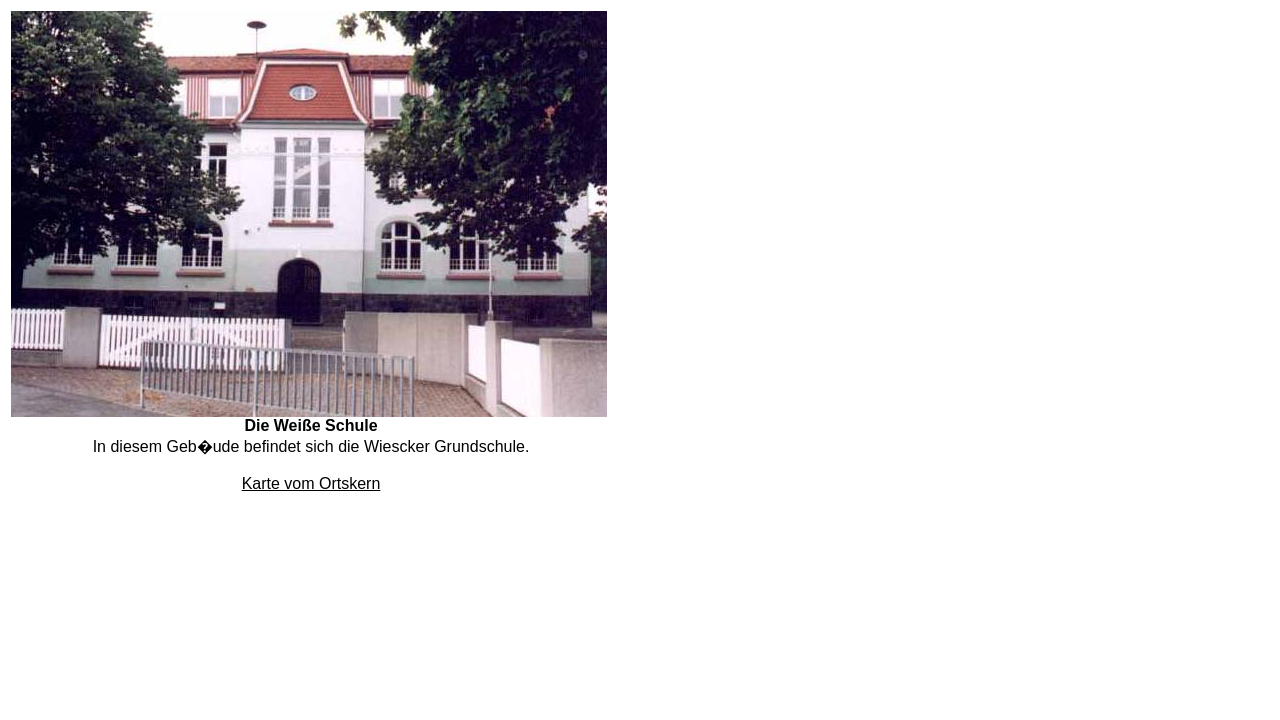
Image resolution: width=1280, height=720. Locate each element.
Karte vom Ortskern (311, 483)
